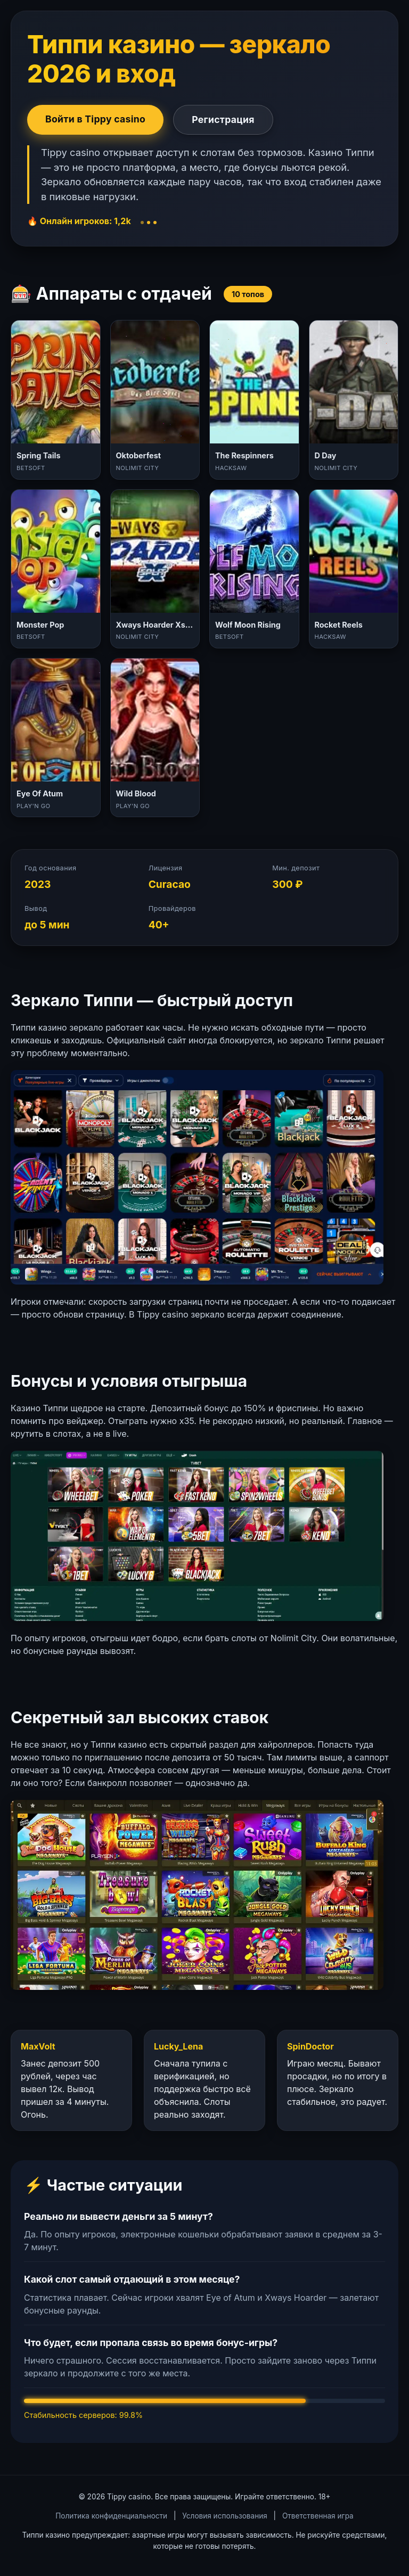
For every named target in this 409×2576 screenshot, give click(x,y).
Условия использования (224, 2516)
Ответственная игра (318, 2516)
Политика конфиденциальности (111, 2516)
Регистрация (223, 119)
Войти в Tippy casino (95, 119)
